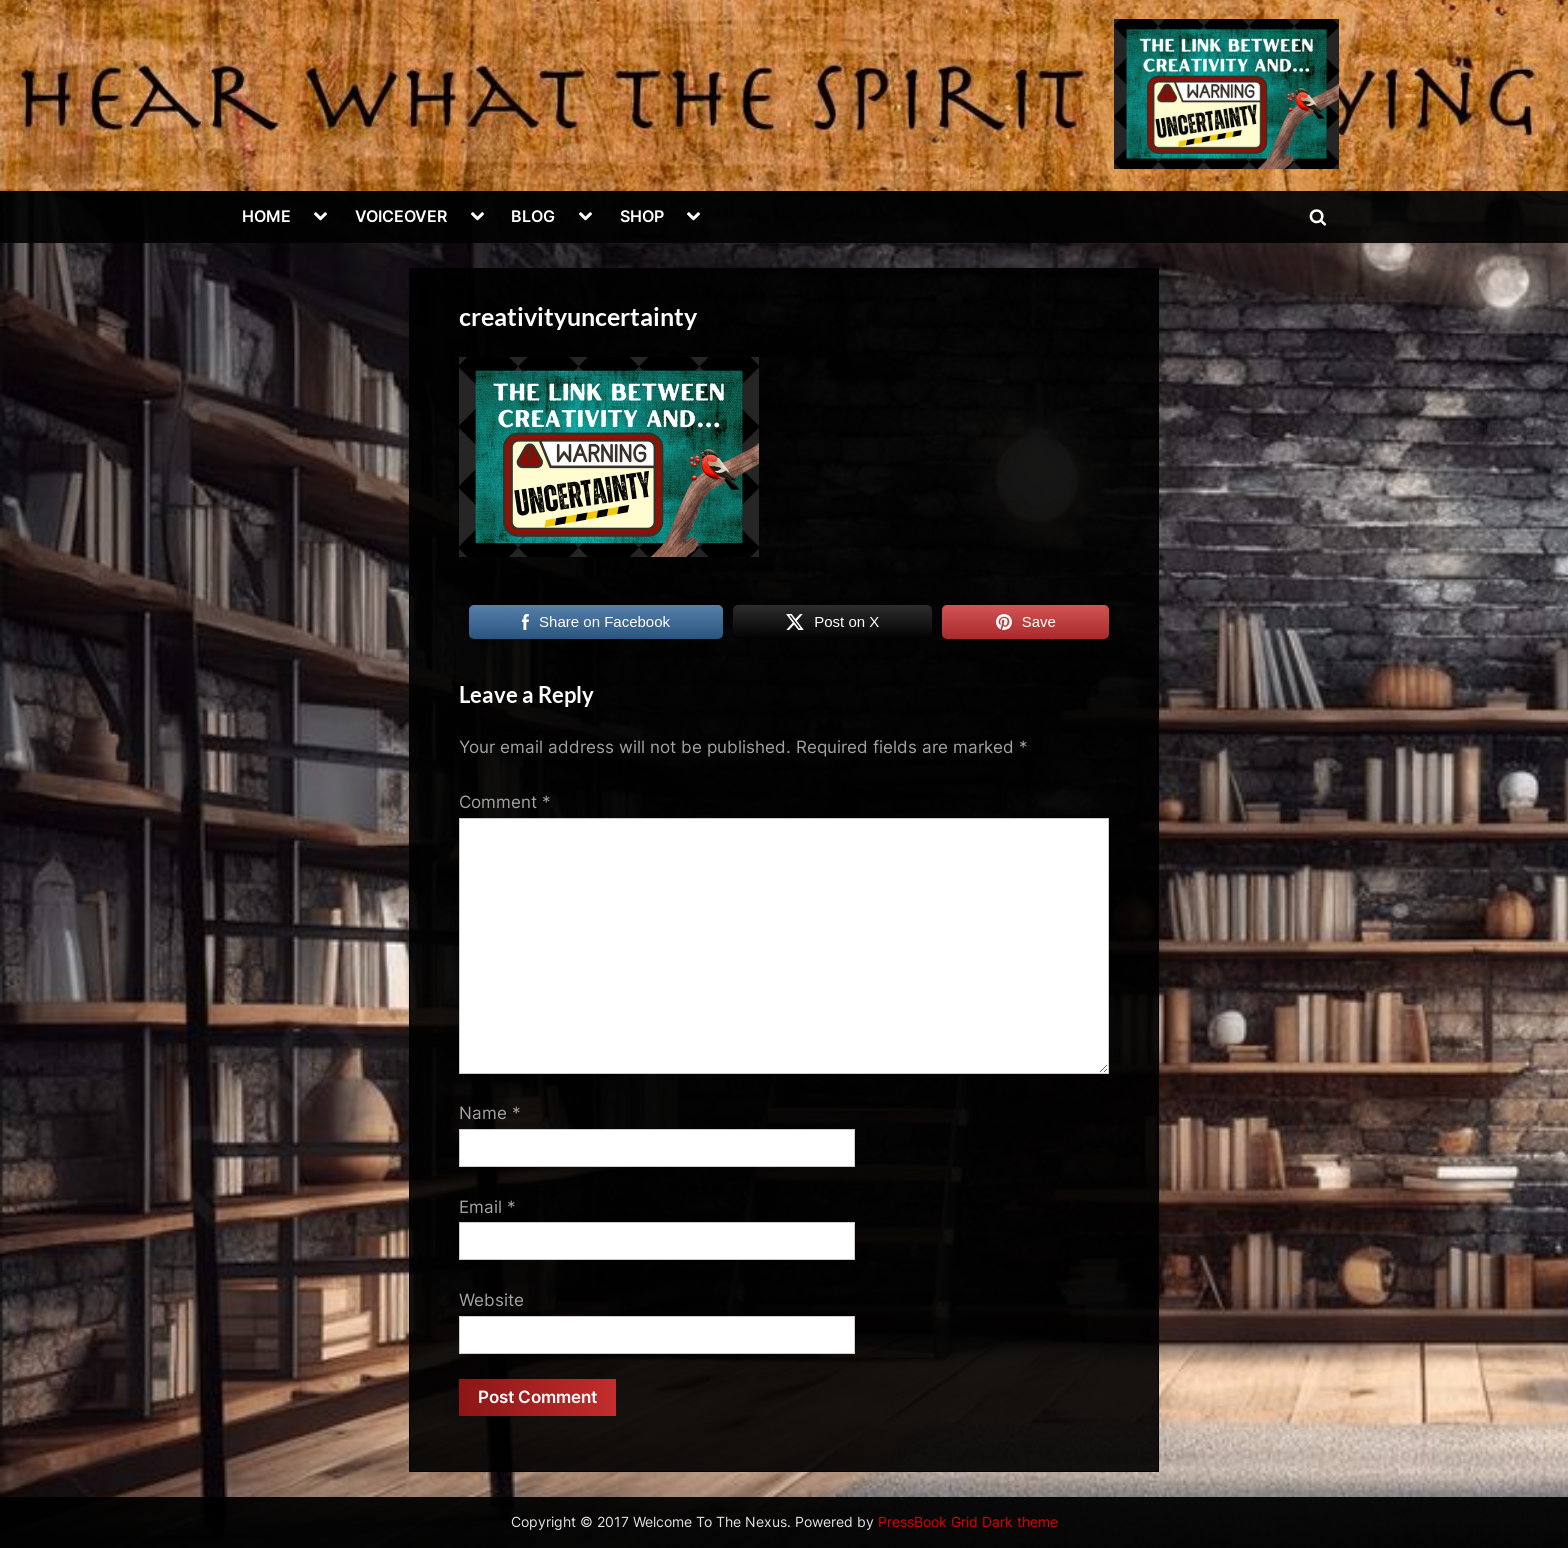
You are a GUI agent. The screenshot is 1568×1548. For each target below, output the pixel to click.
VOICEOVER (401, 216)
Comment (505, 802)
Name (490, 1113)
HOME (266, 216)
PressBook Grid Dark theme (968, 1522)
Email (487, 1207)
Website (491, 1300)
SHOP (642, 216)
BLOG (533, 216)
